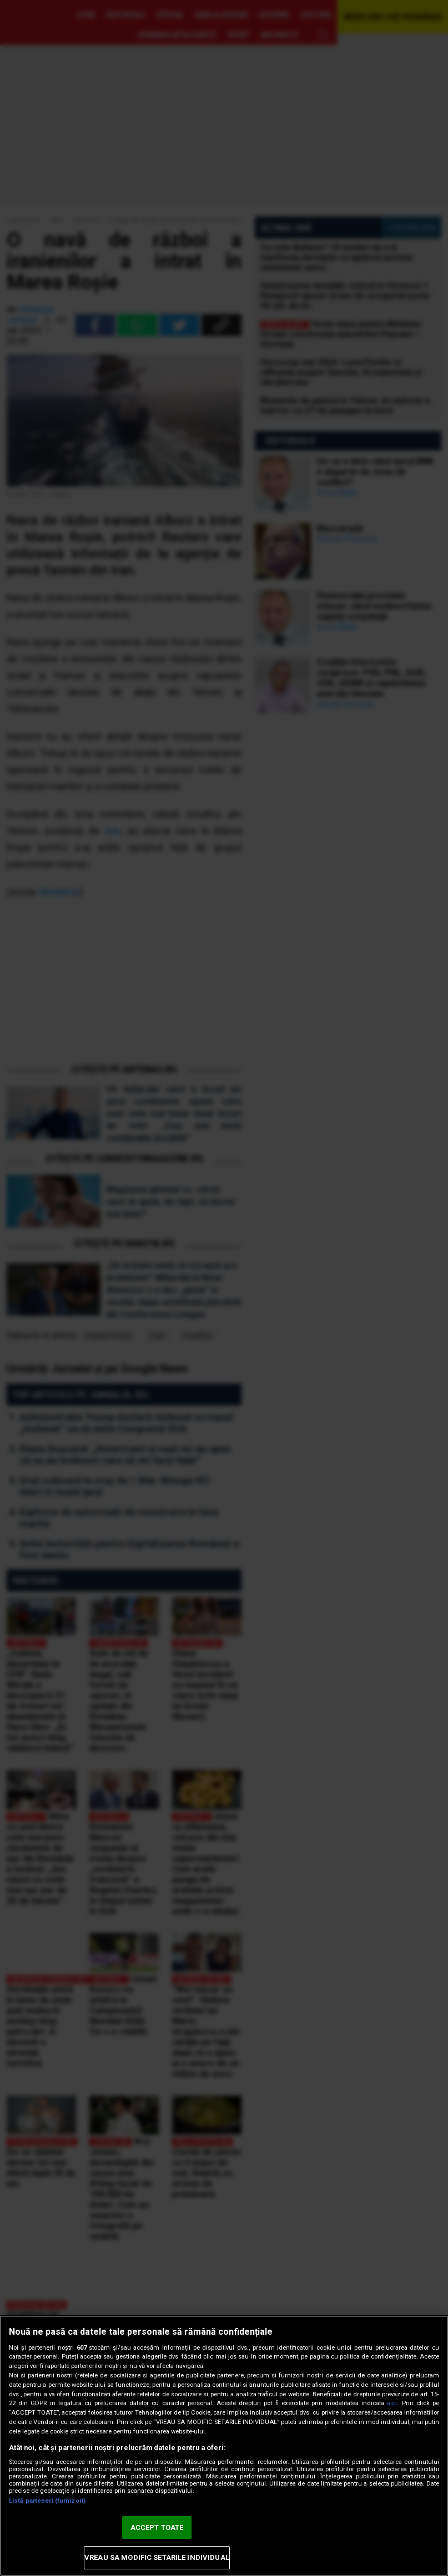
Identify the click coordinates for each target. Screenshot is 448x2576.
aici (392, 2403)
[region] (224, 2445)
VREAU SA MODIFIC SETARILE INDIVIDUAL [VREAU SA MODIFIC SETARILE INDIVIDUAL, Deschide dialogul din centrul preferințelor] (156, 2557)
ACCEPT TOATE (157, 2527)
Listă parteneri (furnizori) (47, 2500)
